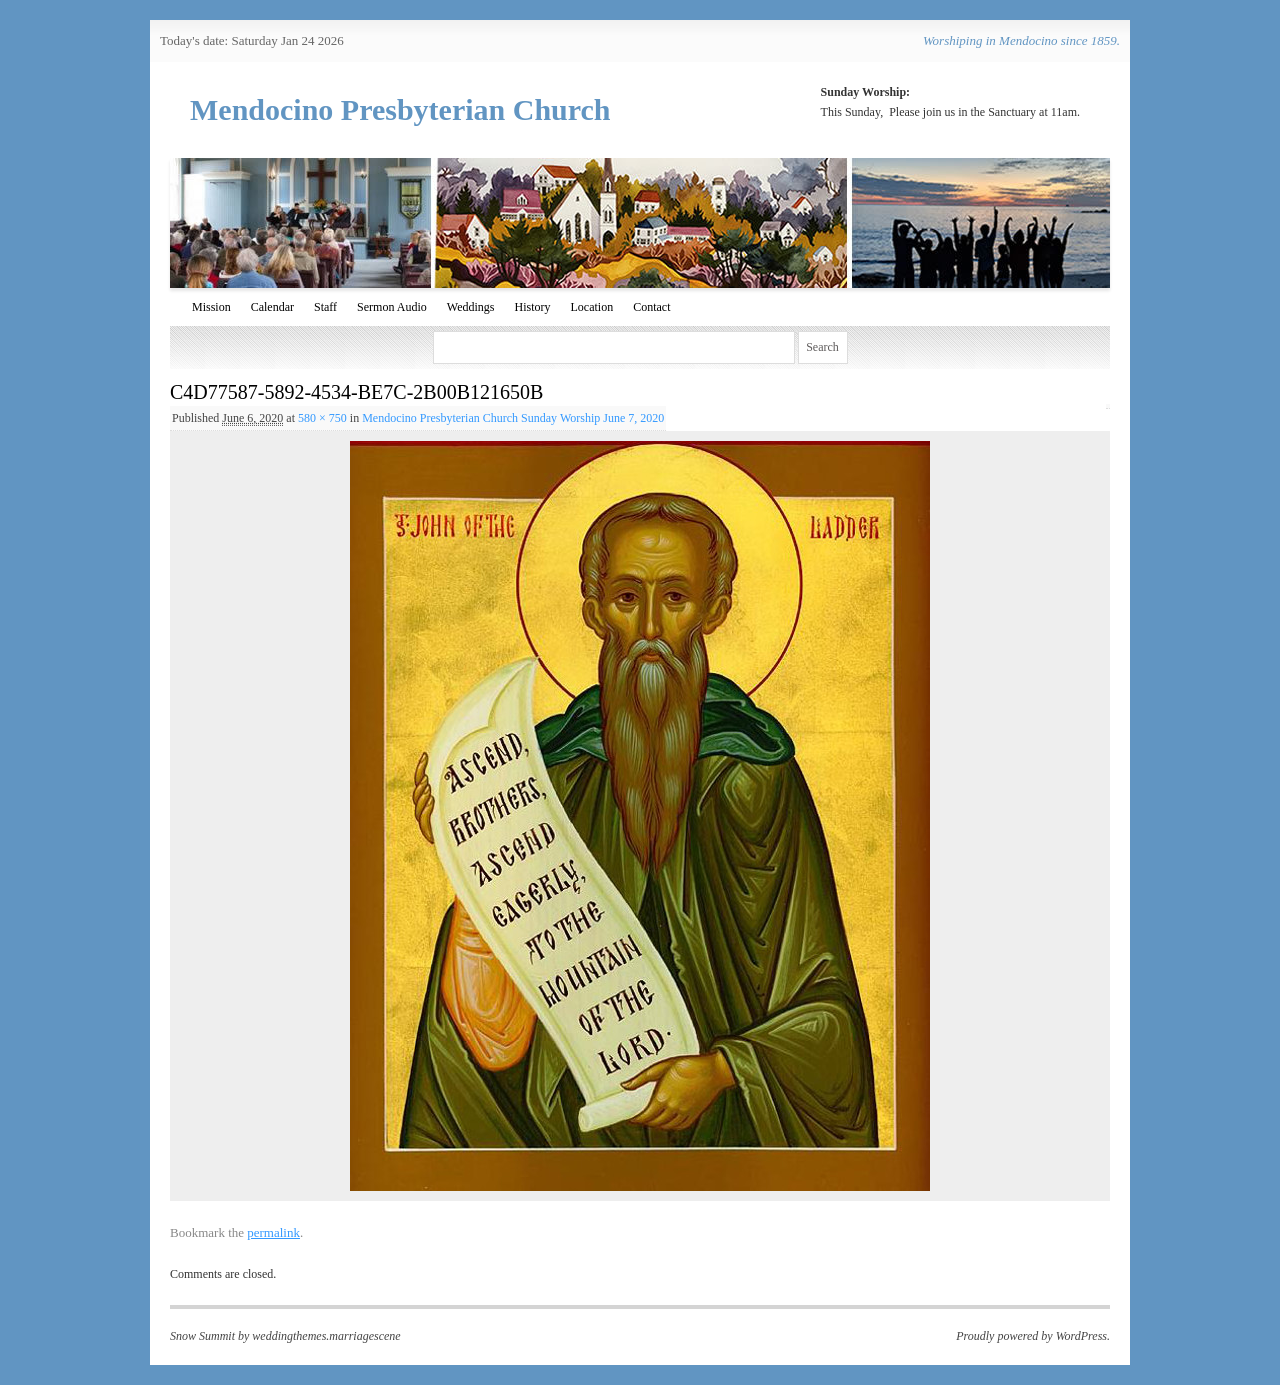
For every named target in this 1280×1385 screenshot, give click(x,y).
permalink (273, 1232)
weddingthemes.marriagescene (326, 1336)
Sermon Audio (392, 307)
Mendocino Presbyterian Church (400, 109)
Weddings (471, 307)
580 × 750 (322, 418)
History (532, 307)
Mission (211, 307)
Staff (325, 307)
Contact (651, 307)
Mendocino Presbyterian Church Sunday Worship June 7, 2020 (513, 418)
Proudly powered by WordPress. (1033, 1336)
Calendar (272, 307)
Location (591, 307)
